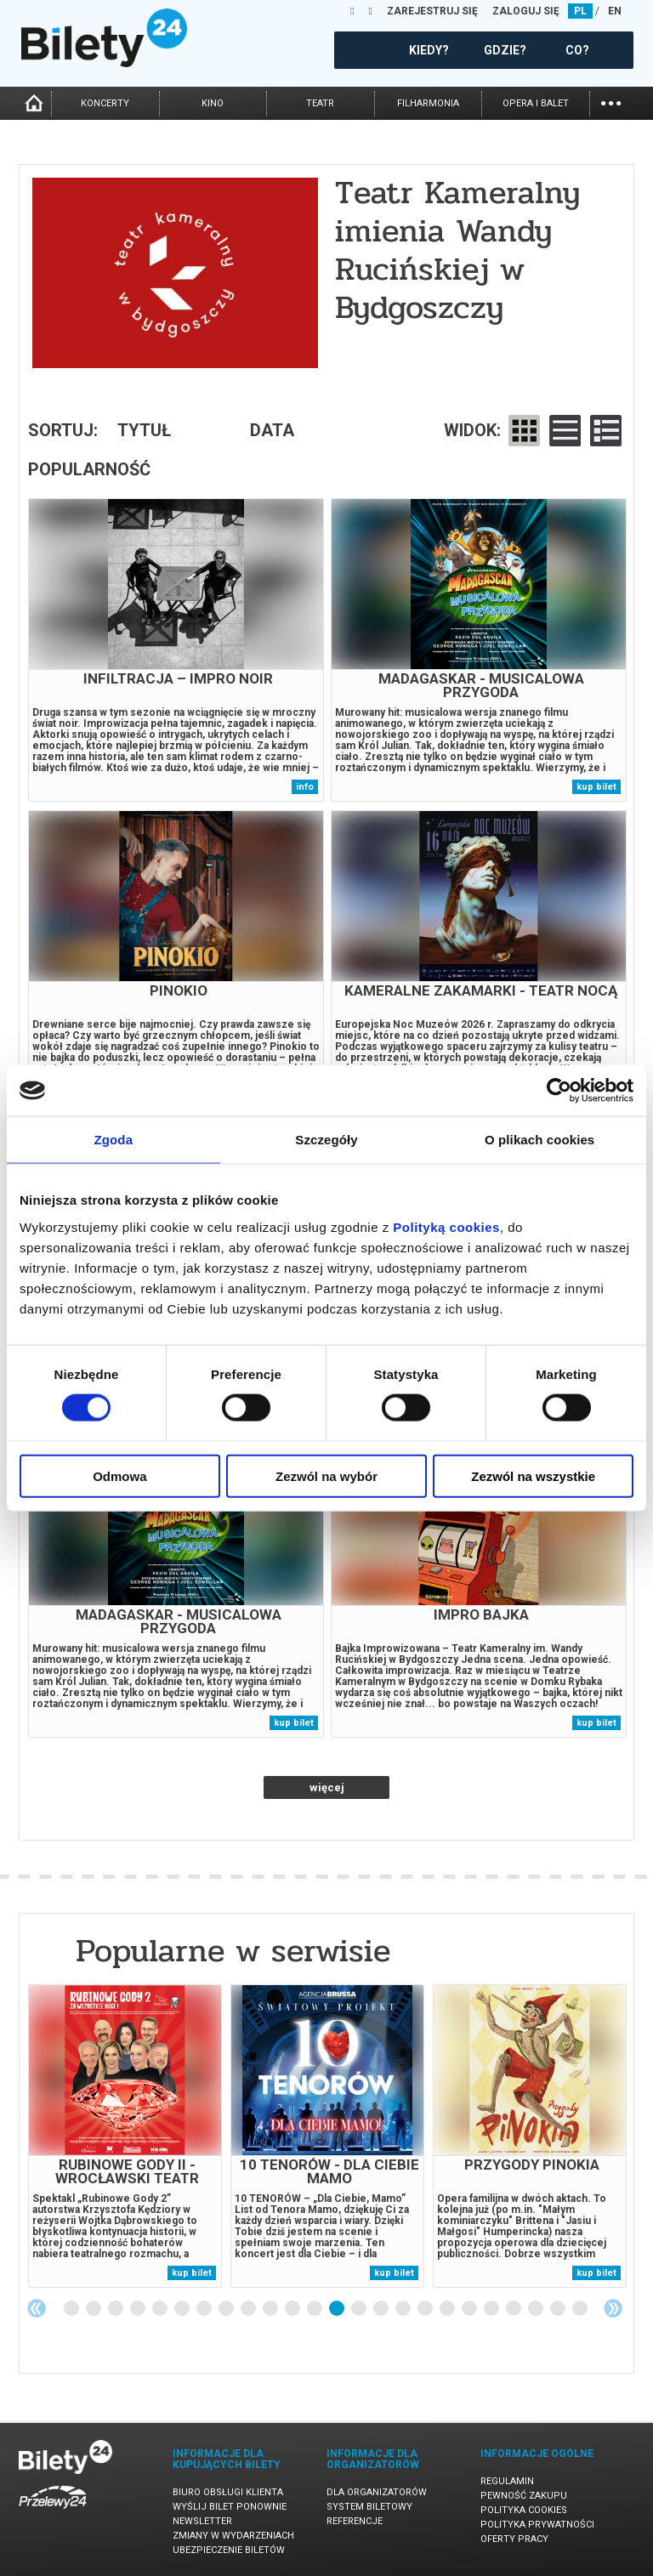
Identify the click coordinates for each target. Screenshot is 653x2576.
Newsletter (202, 2521)
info (305, 786)
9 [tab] (249, 2309)
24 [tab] (580, 2309)
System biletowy (369, 2506)
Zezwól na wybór (326, 1475)
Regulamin (507, 2481)
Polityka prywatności (537, 2524)
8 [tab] (227, 2309)
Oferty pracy (514, 2539)
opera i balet (536, 103)
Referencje (354, 2521)
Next (613, 2308)
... (610, 101)
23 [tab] (558, 2309)
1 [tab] (72, 2309)
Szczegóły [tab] (326, 1139)
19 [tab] (470, 2309)
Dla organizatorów (376, 2492)
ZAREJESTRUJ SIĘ (432, 11)
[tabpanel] (125, 2136)
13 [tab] (337, 2309)
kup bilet (596, 786)
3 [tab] (116, 2309)
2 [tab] (94, 2309)
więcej (326, 1787)
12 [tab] (315, 2309)
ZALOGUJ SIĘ (525, 11)
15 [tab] (381, 2309)
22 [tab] (536, 2309)
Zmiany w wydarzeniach (233, 2535)
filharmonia (428, 103)
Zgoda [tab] (113, 1139)
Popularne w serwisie (233, 1951)
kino (213, 103)
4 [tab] (138, 2309)
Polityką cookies (446, 1226)
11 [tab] (293, 2309)
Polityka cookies (523, 2510)
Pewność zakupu (523, 2495)
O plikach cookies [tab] (539, 1139)
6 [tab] (182, 2309)
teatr (320, 103)
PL (580, 11)
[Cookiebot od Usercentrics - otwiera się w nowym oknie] (559, 1091)
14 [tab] (359, 2309)
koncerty (105, 103)
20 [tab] (492, 2309)
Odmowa (119, 1475)
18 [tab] (448, 2309)
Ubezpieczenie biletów (229, 2550)
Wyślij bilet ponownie (230, 2506)
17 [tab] (425, 2309)
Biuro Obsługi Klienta (228, 2492)
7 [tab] (204, 2309)
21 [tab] (514, 2309)
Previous (36, 2308)
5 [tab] (160, 2309)
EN (615, 11)
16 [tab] (403, 2309)
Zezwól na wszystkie (533, 1475)
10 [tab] (271, 2309)
